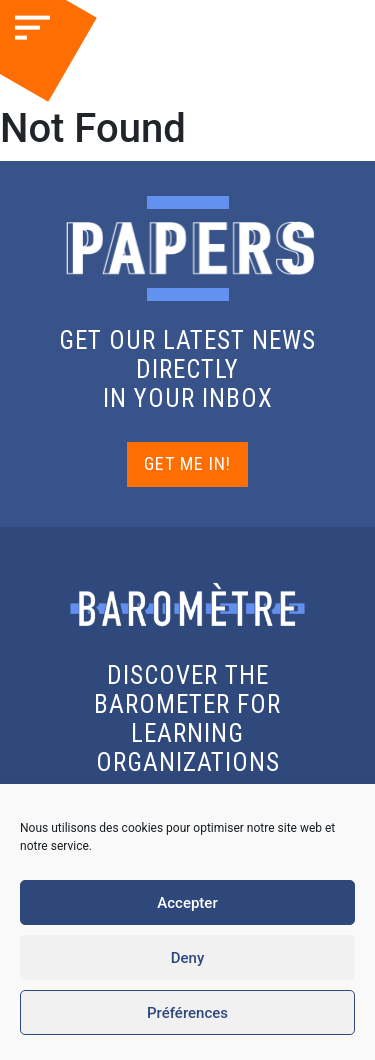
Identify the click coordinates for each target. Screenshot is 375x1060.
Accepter (187, 903)
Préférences (187, 1013)
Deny (188, 958)
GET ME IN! (187, 463)
